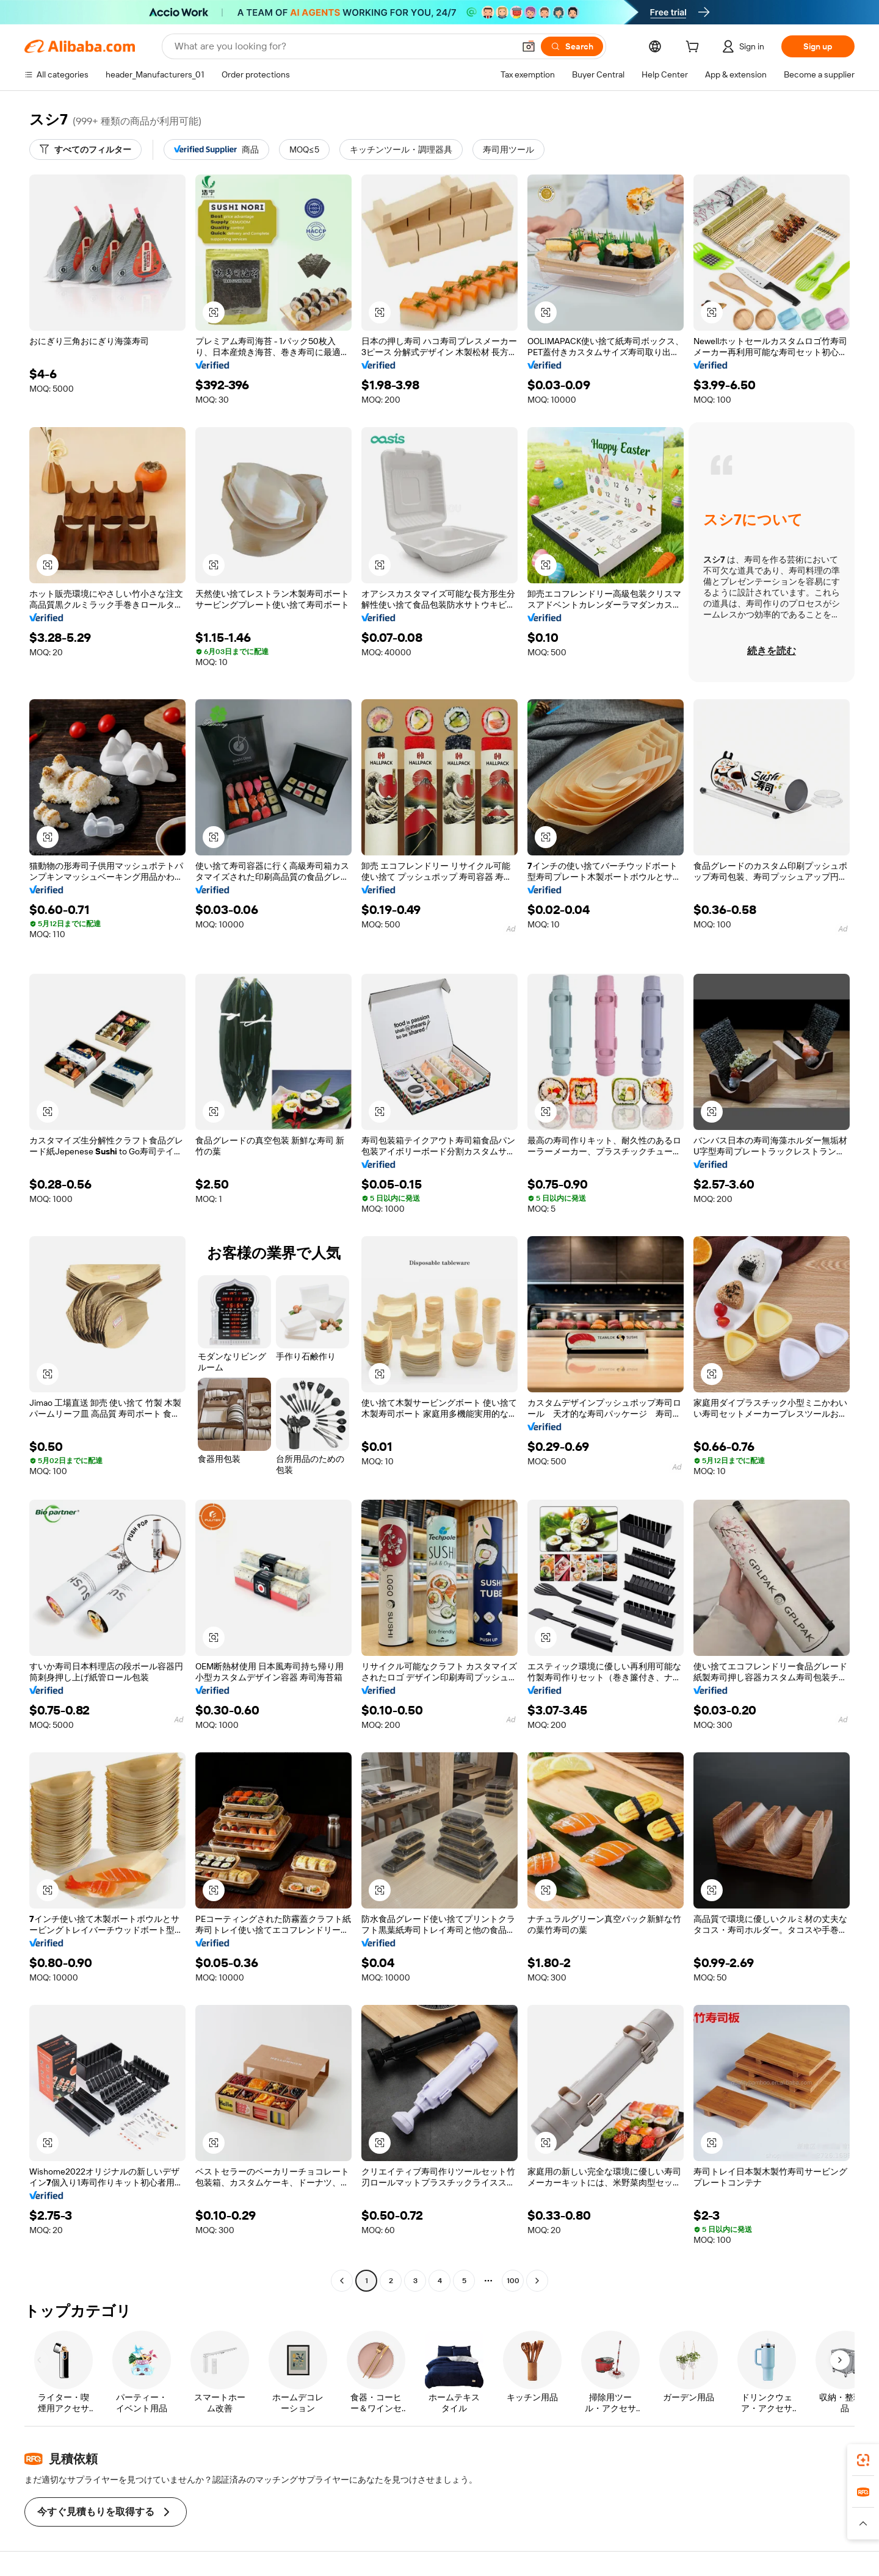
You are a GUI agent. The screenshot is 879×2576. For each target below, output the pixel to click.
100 (513, 2280)
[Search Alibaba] (343, 46)
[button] (528, 46)
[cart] (694, 48)
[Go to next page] (537, 2281)
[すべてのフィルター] (85, 149)
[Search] (572, 46)
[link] (863, 2460)
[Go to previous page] (342, 2281)
